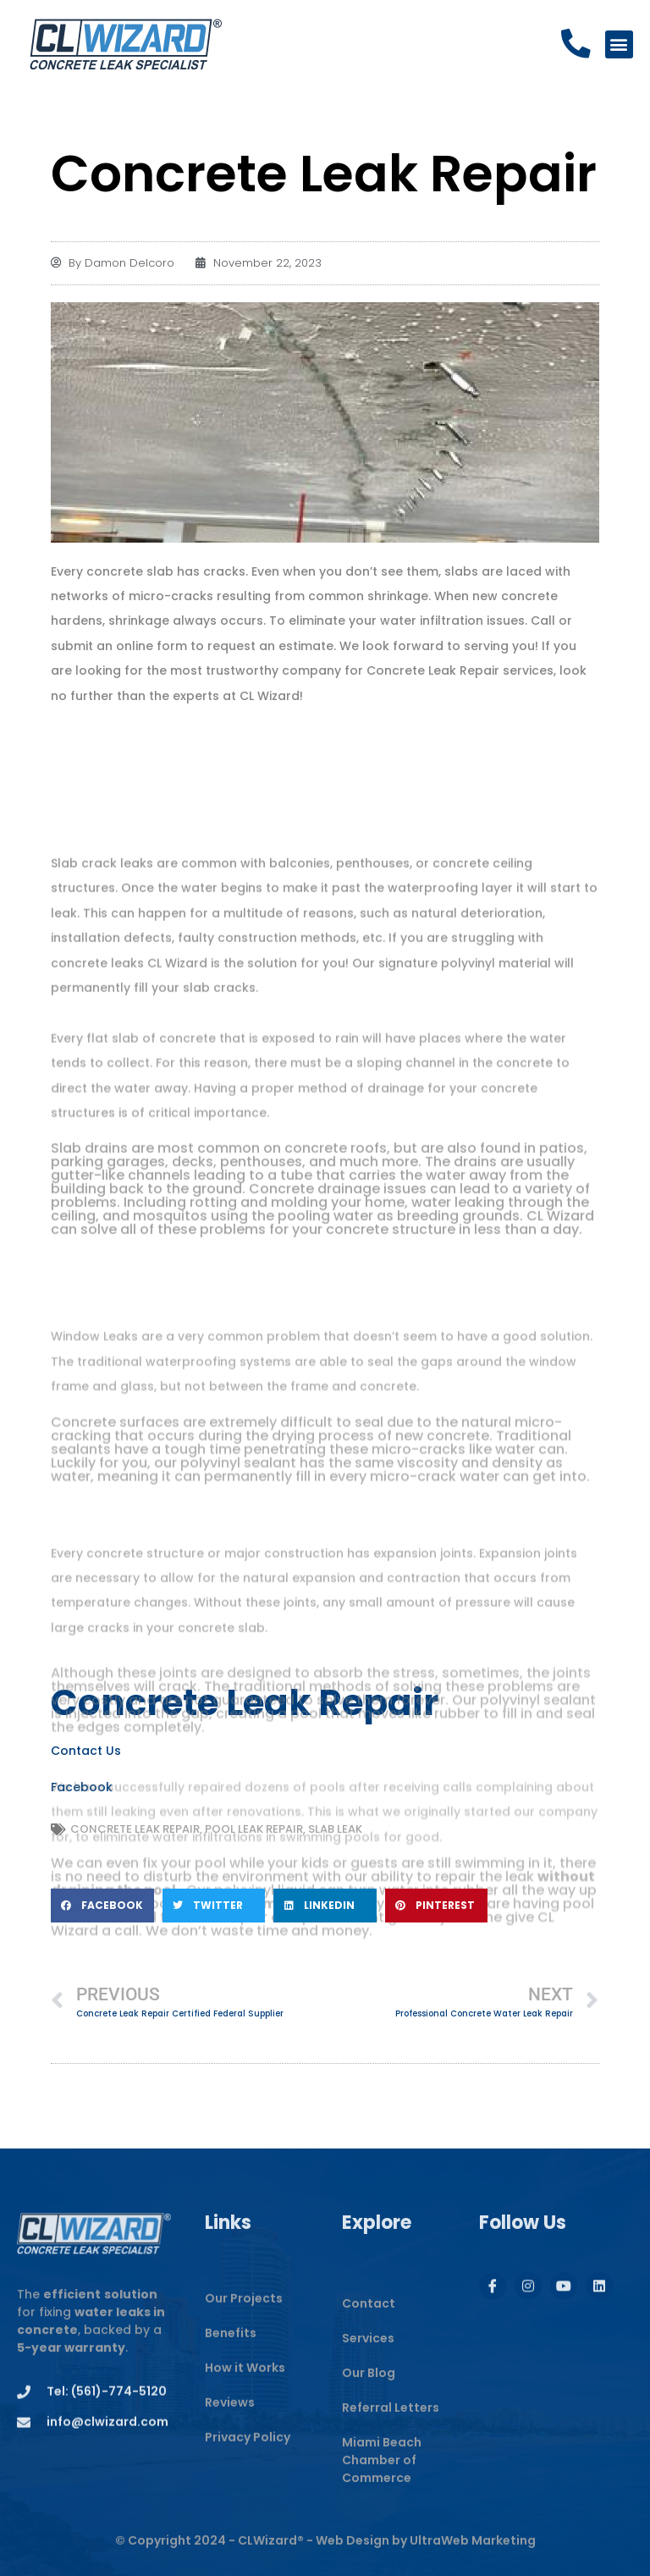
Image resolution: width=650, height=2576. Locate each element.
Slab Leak (335, 1829)
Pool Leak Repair (254, 1829)
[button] (619, 44)
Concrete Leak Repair (135, 1829)
